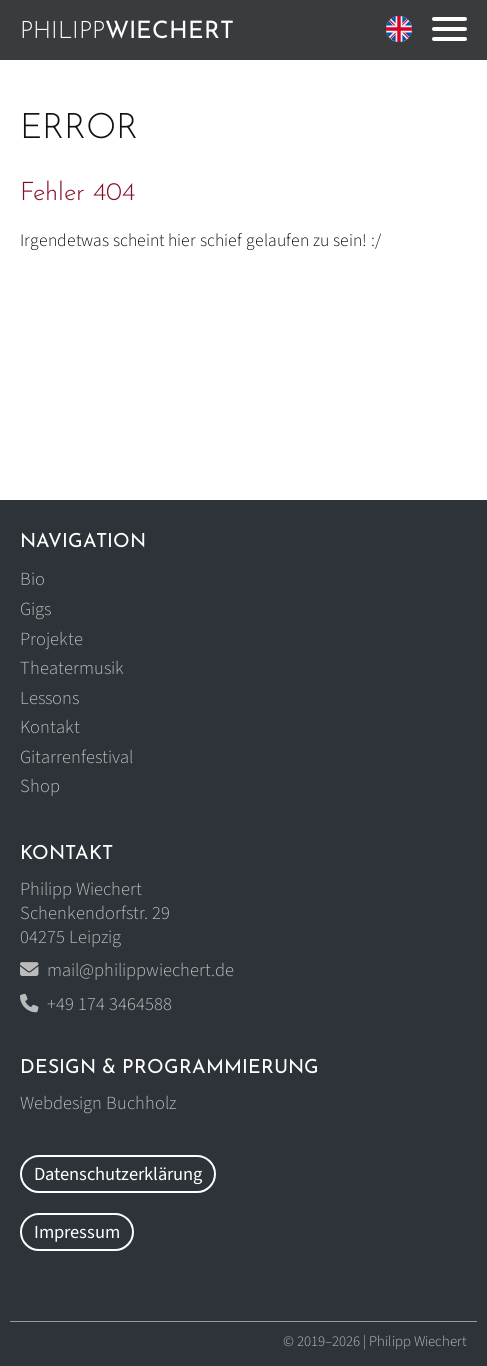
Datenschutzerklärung (118, 1174)
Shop (40, 786)
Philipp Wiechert (418, 1341)
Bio (32, 579)
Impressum (77, 1232)
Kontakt (50, 727)
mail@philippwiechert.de (140, 970)
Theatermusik (72, 668)
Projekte (51, 639)
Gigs (35, 609)
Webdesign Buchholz (98, 1103)
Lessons (49, 698)
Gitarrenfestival (76, 757)
